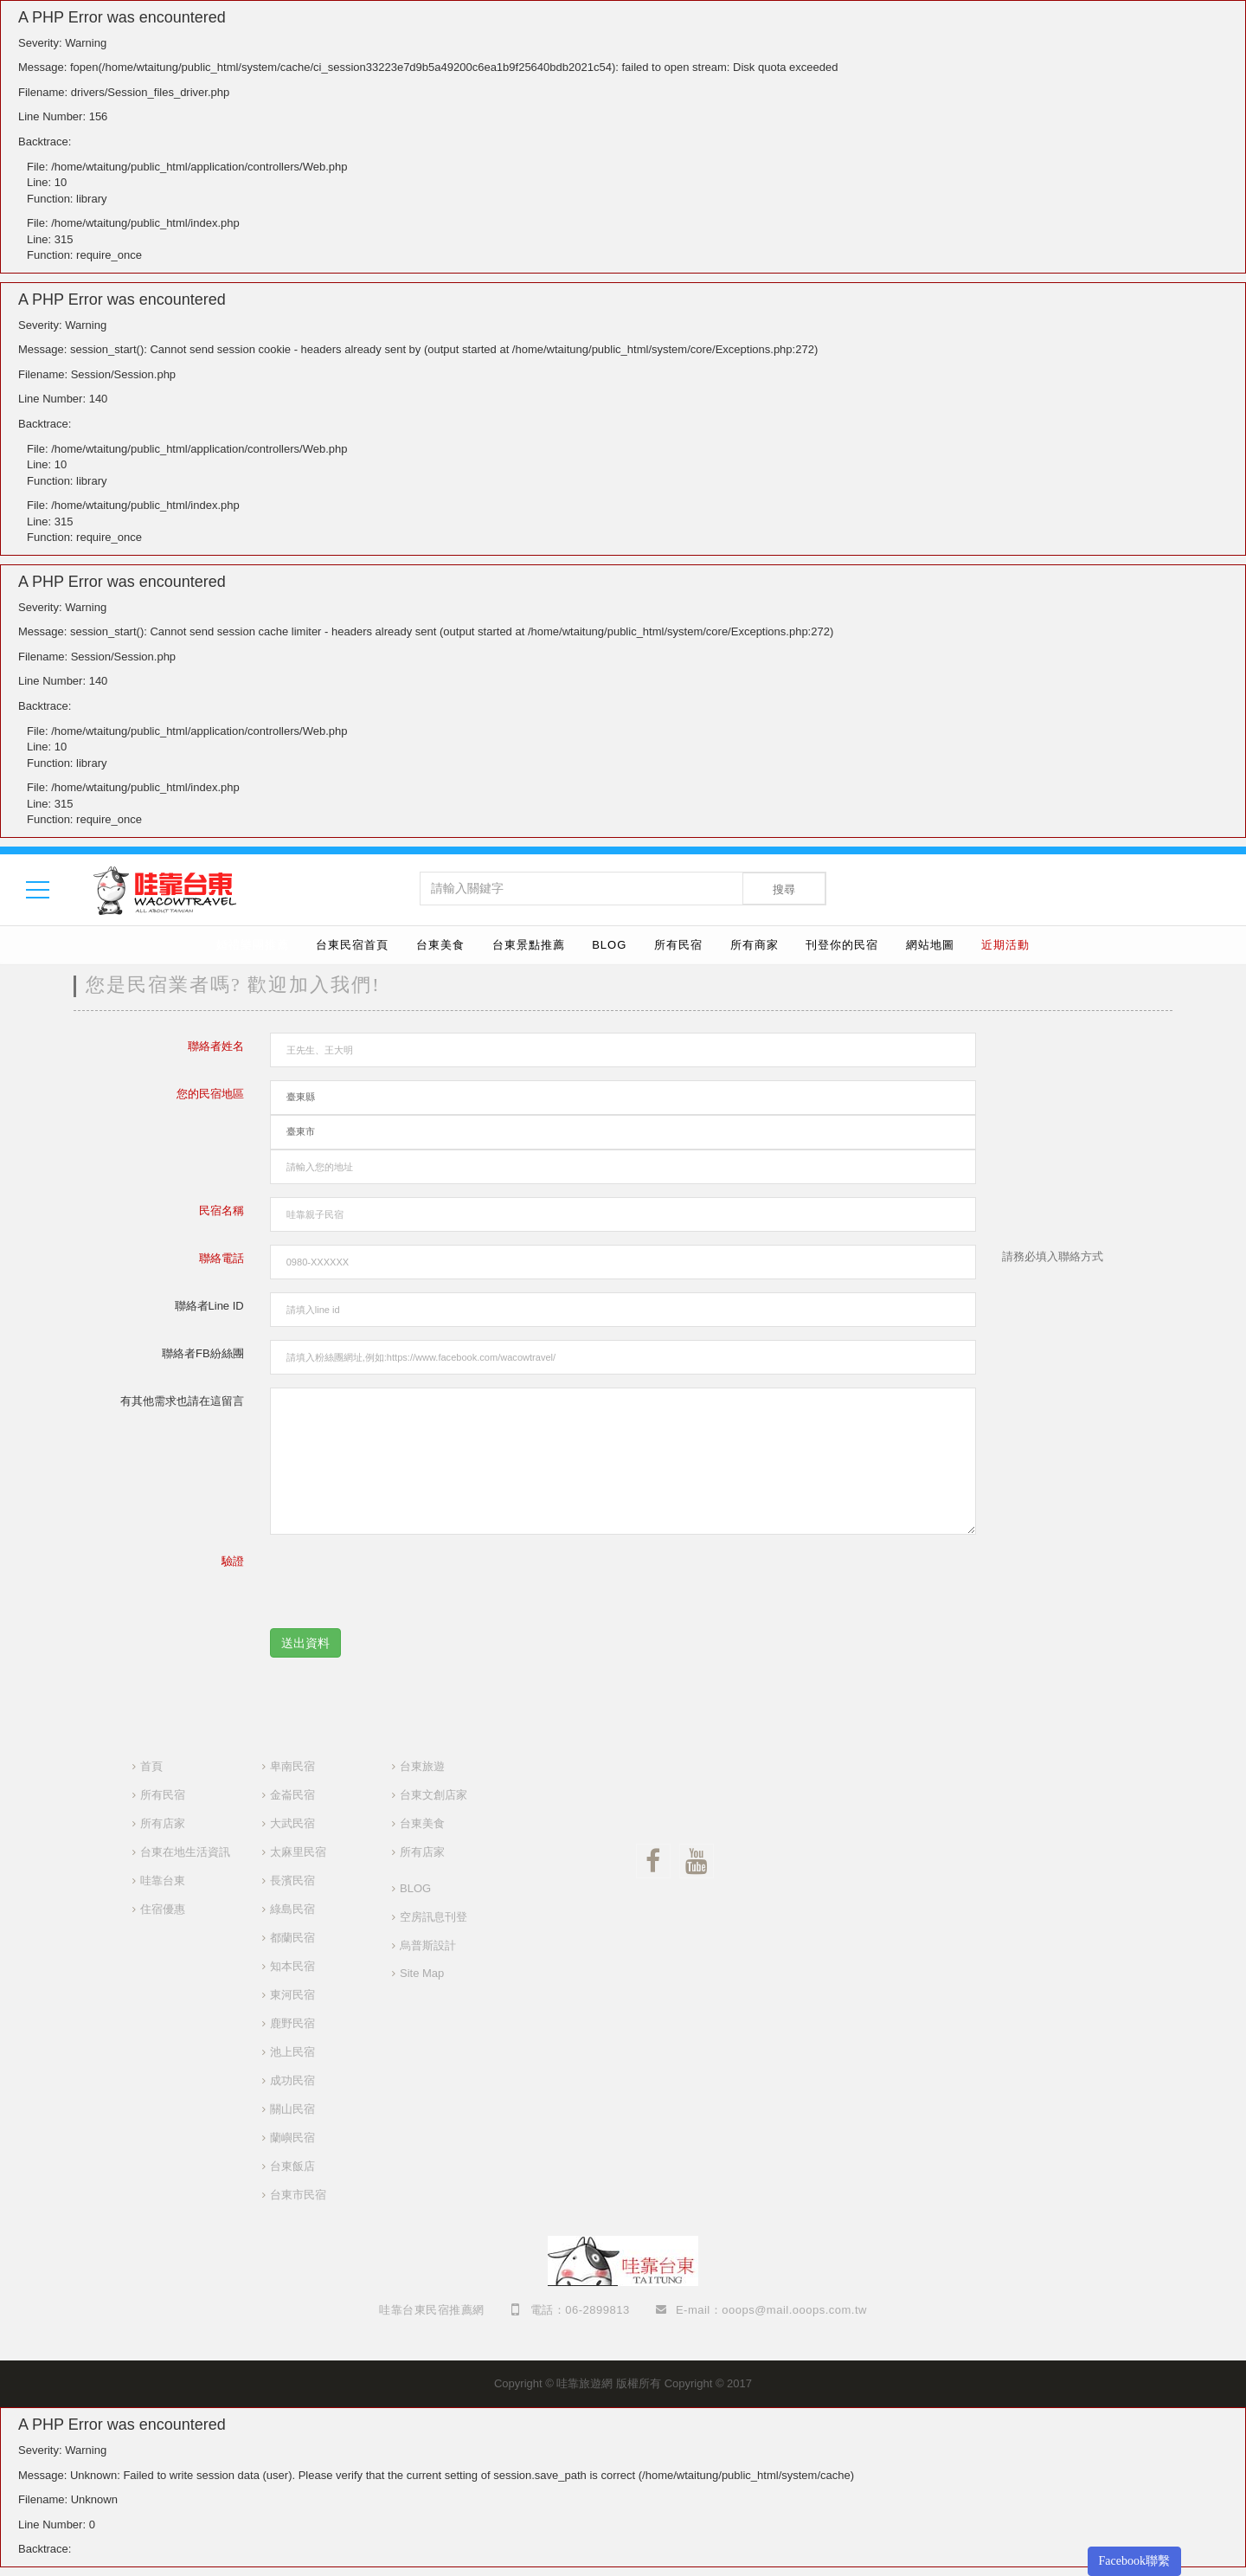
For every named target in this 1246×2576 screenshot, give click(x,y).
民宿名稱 (221, 1210)
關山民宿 (292, 2109)
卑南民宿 (292, 1766)
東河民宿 (292, 1994)
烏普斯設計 (428, 1945)
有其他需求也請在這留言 (182, 1400)
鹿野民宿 (292, 2023)
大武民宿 (292, 1823)
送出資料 (305, 1643)
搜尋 (784, 889)
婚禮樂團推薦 (252, 944)
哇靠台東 (162, 1880)
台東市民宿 (298, 2194)
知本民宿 (292, 1966)
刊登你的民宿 (842, 944)
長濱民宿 (292, 1880)
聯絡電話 (221, 1258)
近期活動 (1005, 944)
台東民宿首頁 (352, 944)
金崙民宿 (292, 1794)
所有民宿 (678, 944)
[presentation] (401, 1581)
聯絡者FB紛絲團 (203, 1353)
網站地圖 (930, 944)
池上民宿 (292, 2051)
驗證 (233, 1561)
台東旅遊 (422, 1766)
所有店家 (162, 1823)
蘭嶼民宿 (292, 2137)
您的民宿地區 (210, 1093)
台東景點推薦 (528, 944)
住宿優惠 (162, 1909)
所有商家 (754, 944)
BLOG (609, 944)
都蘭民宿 (292, 1937)
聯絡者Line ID (209, 1305)
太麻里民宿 (298, 1851)
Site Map (422, 1973)
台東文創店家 (433, 1794)
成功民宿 (292, 2080)
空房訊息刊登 (433, 1916)
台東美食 (440, 944)
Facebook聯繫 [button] (1134, 2560)
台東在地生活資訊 (185, 1851)
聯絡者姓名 (216, 1046)
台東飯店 (292, 2166)
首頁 (151, 1766)
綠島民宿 (292, 1909)
